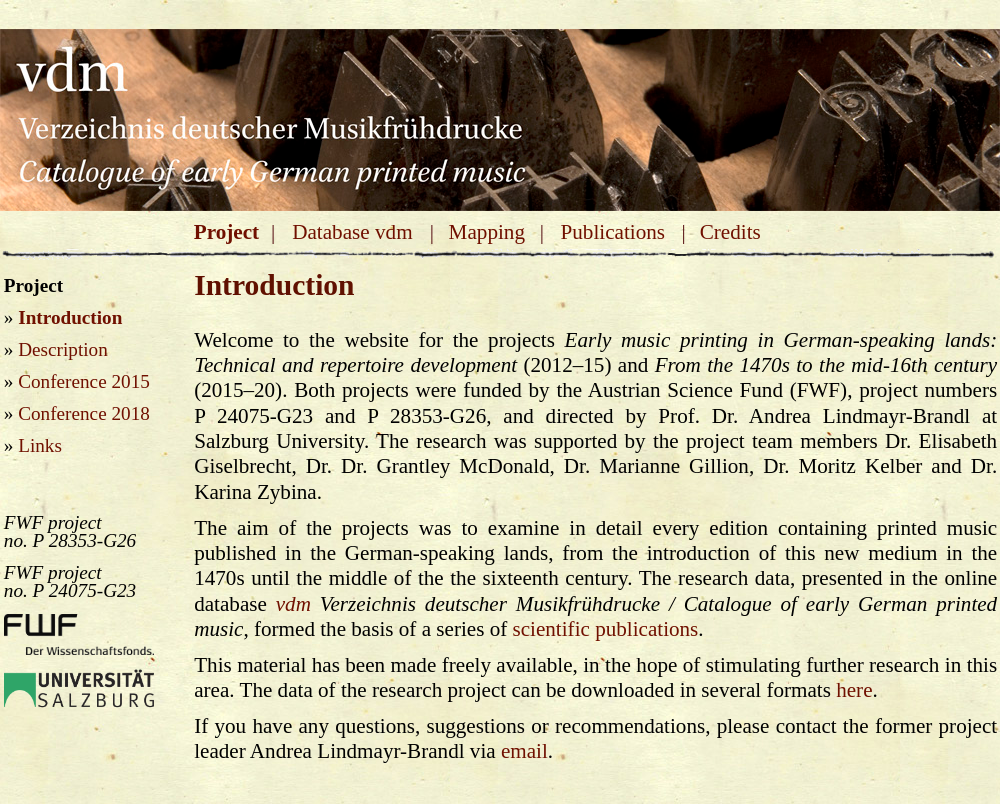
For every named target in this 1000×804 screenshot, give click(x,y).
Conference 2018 (84, 413)
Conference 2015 (84, 381)
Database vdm (352, 232)
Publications (612, 232)
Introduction (70, 317)
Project (226, 232)
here (854, 690)
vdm (293, 604)
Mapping (487, 232)
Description (63, 349)
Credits (730, 232)
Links (40, 445)
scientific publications (606, 629)
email (524, 751)
